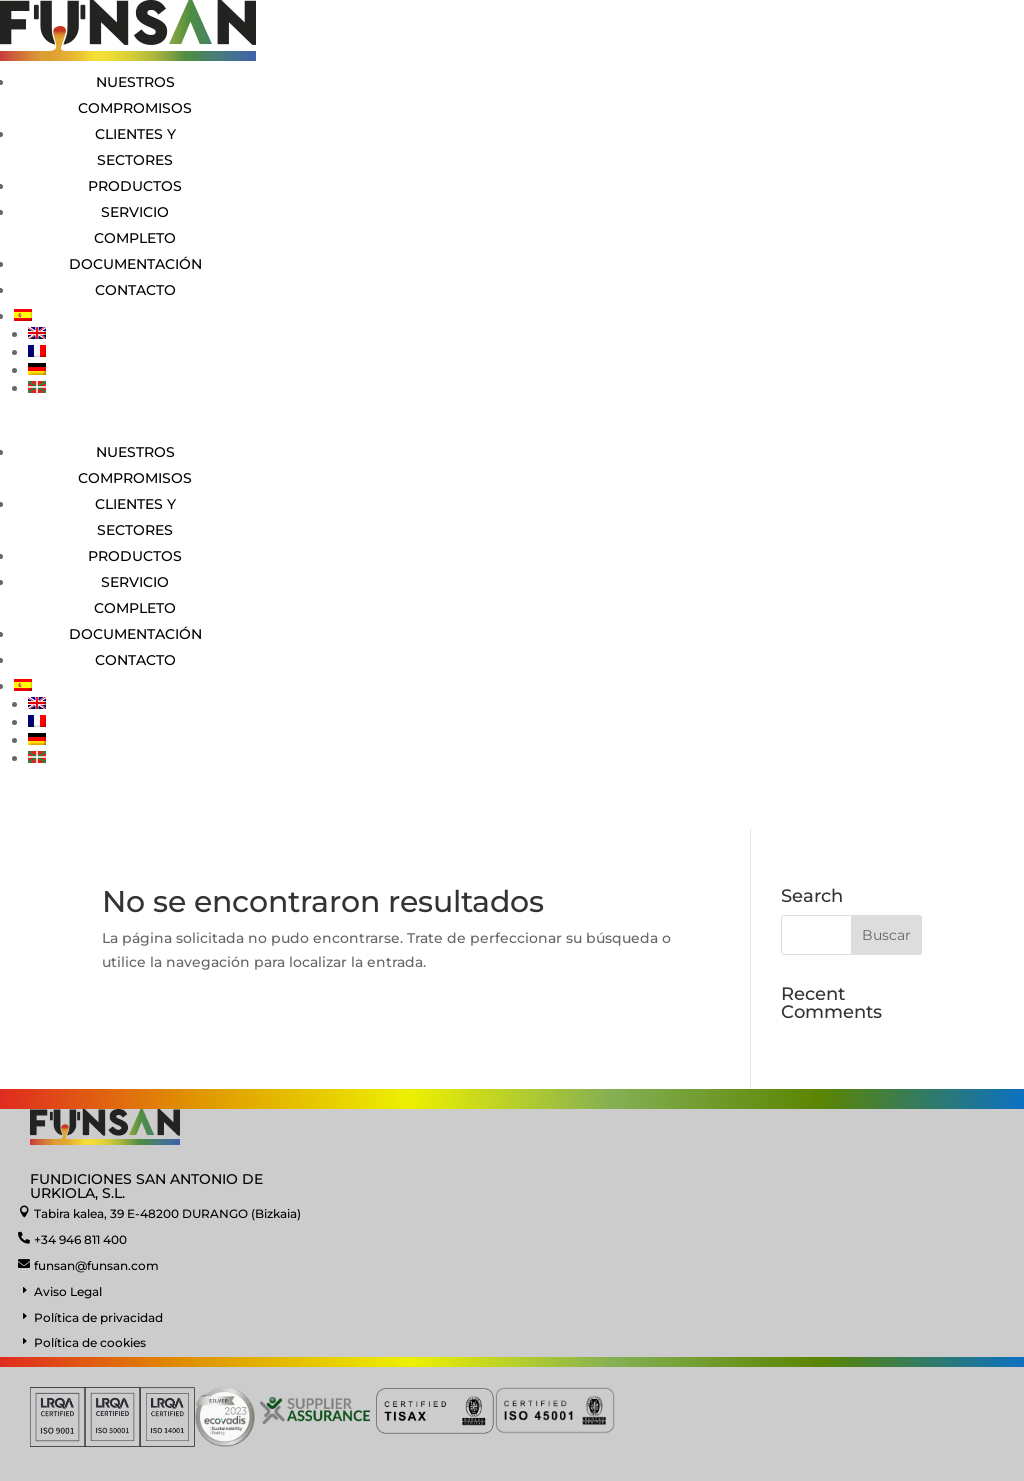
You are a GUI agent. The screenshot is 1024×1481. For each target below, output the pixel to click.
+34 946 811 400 (80, 1239)
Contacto (135, 290)
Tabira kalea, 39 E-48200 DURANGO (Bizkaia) (167, 1213)
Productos (135, 186)
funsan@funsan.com (96, 1265)
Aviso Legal (68, 1291)
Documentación (135, 264)
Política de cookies (90, 1342)
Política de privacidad (98, 1317)
